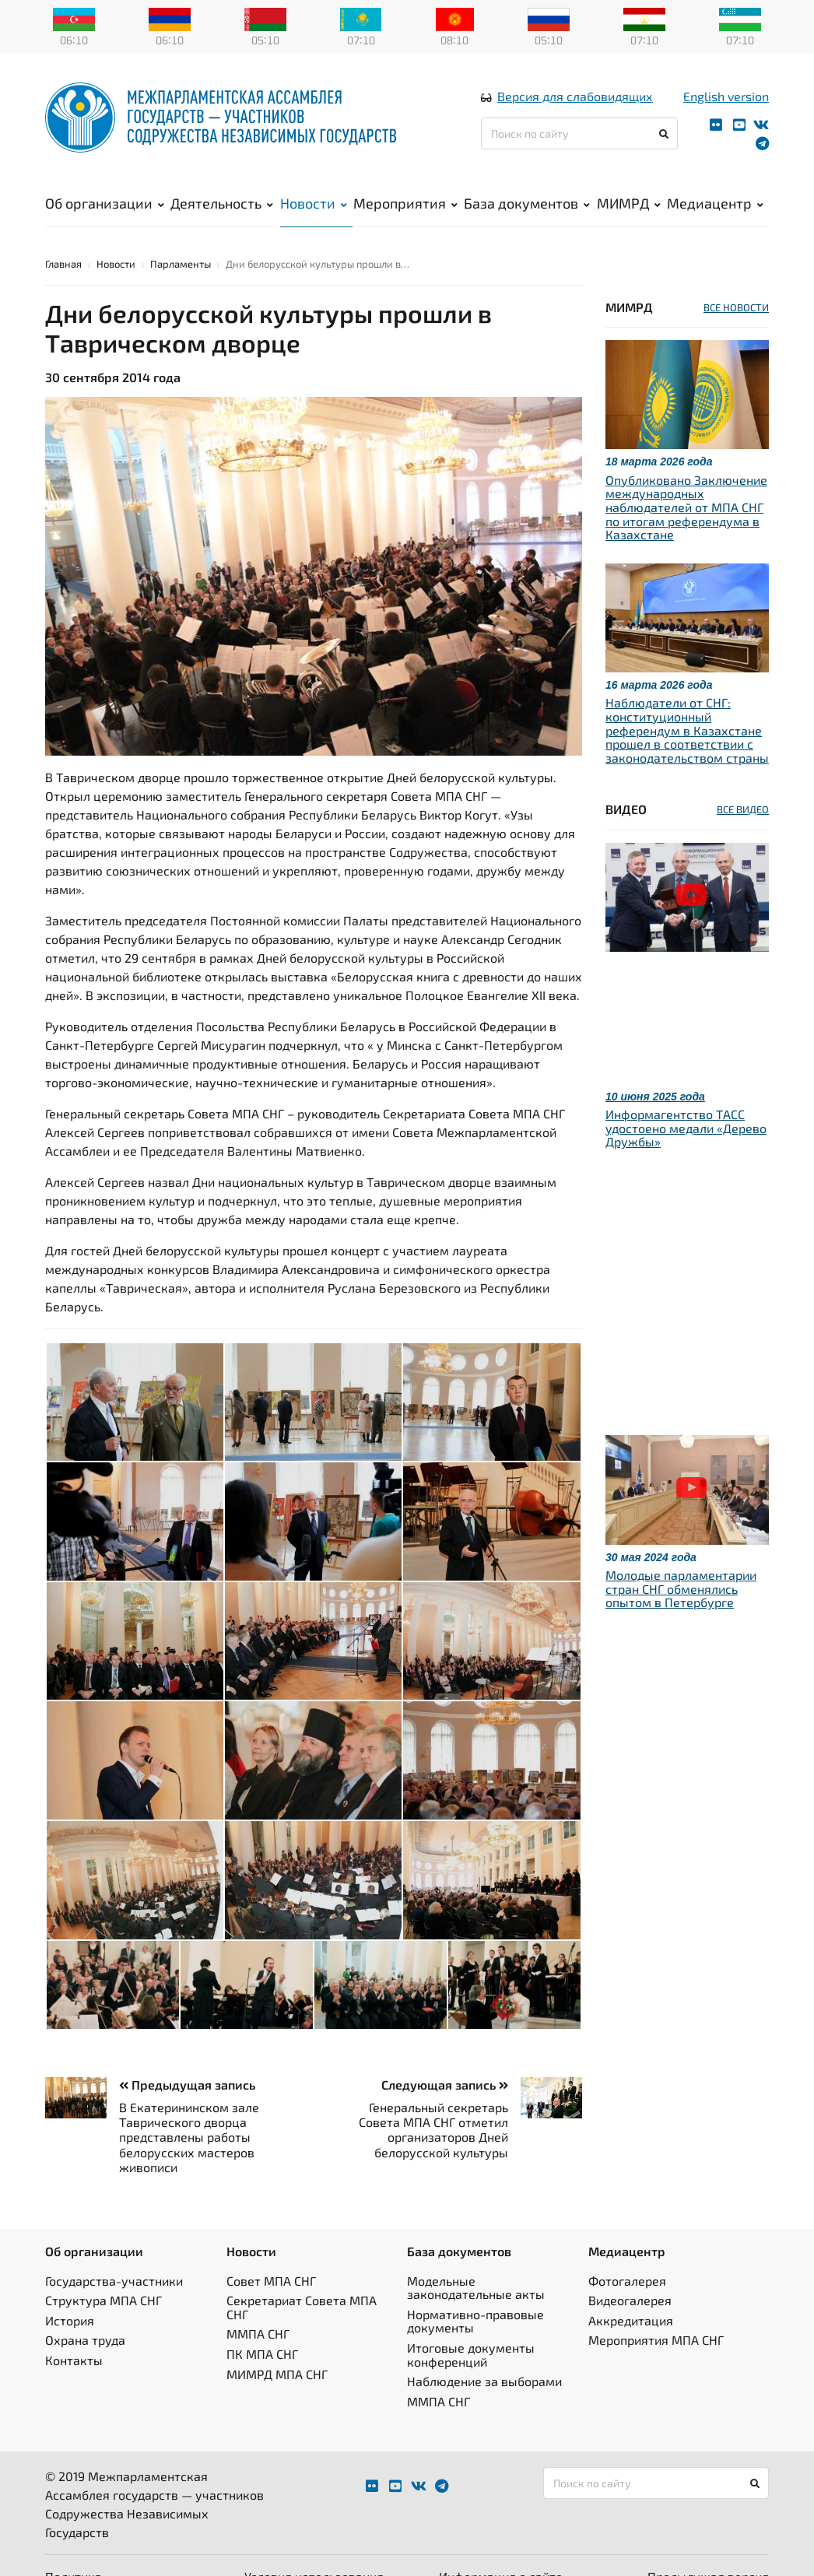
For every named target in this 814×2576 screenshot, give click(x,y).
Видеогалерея (630, 2300)
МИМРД (629, 203)
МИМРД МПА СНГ (277, 2374)
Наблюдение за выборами (484, 2381)
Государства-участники (114, 2280)
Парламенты (180, 264)
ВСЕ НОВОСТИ (736, 307)
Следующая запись (444, 2084)
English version (726, 96)
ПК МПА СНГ (262, 2353)
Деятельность (221, 203)
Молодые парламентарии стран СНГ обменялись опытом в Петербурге (680, 1588)
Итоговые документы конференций (471, 2354)
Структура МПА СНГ (103, 2300)
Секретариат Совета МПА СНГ (301, 2307)
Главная (63, 264)
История (69, 2320)
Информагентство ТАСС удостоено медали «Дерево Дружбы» (686, 1128)
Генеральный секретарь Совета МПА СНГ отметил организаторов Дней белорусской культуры (433, 2130)
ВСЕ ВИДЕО (743, 809)
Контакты (74, 2360)
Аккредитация (630, 2320)
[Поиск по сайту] (579, 133)
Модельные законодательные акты (476, 2287)
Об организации (104, 203)
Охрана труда (85, 2339)
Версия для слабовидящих (575, 96)
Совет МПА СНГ (271, 2280)
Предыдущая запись (187, 2084)
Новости (313, 203)
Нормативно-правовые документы (475, 2321)
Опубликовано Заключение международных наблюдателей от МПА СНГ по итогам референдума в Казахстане (686, 507)
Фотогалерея (627, 2280)
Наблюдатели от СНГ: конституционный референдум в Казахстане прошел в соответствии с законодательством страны (687, 729)
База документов (527, 203)
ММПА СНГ (257, 2333)
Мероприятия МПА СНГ (656, 2339)
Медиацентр (715, 203)
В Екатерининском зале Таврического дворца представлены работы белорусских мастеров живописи (189, 2137)
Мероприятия (405, 203)
